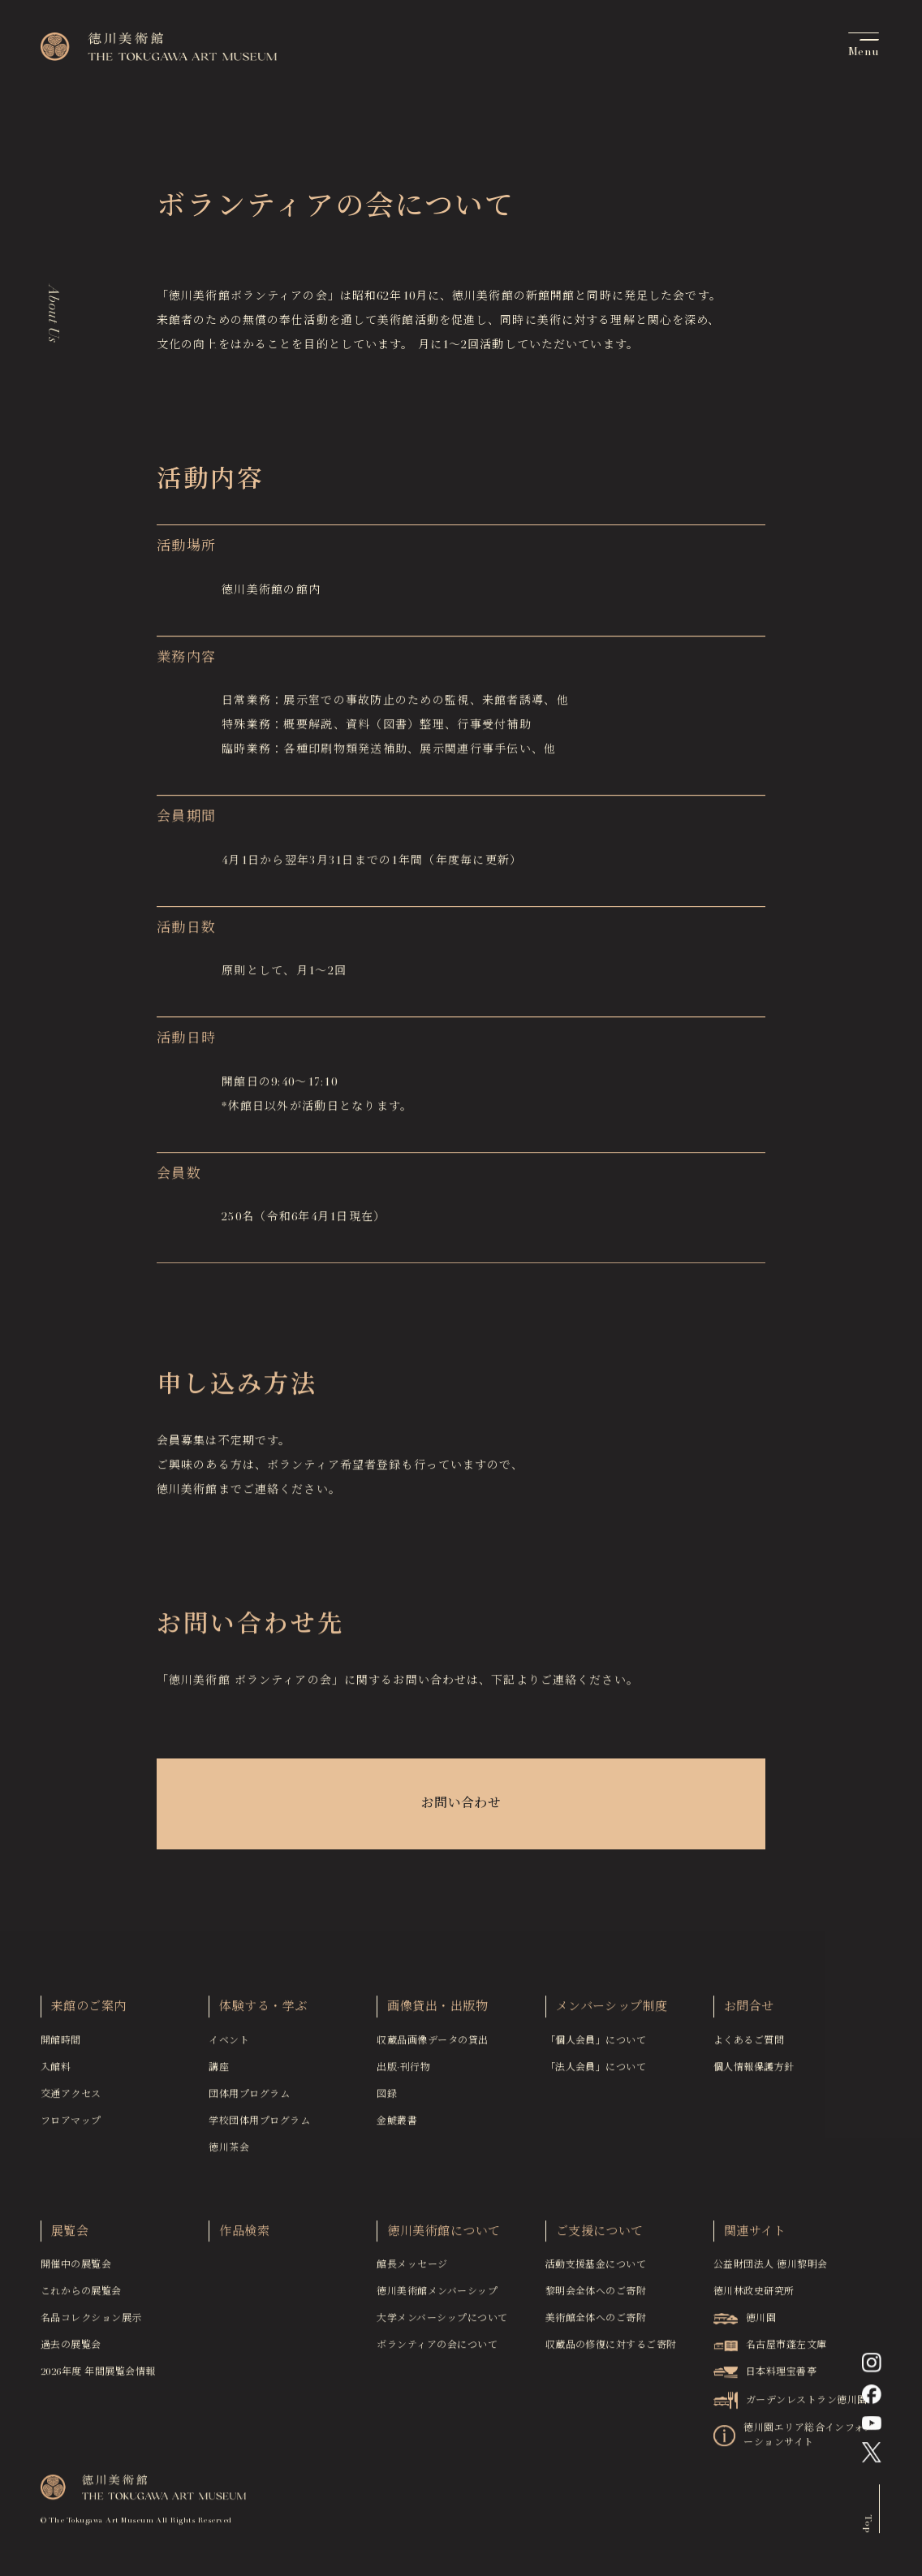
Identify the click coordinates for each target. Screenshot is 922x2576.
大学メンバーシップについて (442, 2324)
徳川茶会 (229, 2153)
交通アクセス (71, 2099)
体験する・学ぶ (263, 2013)
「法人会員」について (596, 2073)
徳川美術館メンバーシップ (437, 2297)
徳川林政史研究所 (754, 2297)
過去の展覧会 (71, 2351)
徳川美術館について (443, 2237)
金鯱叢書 (397, 2126)
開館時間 (61, 2046)
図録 (387, 2099)
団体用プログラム (249, 2099)
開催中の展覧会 (76, 2271)
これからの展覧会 (81, 2297)
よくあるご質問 (748, 2046)
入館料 (56, 2073)
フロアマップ (71, 2126)
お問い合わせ (461, 1804)
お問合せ (749, 2013)
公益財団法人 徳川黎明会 (770, 2271)
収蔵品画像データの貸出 (432, 2046)
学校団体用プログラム (259, 2126)
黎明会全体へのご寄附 (596, 2297)
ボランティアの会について (437, 2351)
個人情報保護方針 (754, 2073)
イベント (229, 2046)
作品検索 (244, 2237)
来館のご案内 (89, 2013)
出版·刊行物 (403, 2073)
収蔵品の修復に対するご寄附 (611, 2351)
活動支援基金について (596, 2271)
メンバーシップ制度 (612, 2013)
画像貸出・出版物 (437, 2013)
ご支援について (600, 2237)
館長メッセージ (412, 2271)
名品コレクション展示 (91, 2324)
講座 (219, 2073)
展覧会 (69, 2237)
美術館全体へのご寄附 (596, 2324)
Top (867, 2529)
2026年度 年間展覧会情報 (98, 2378)
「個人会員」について (596, 2046)
